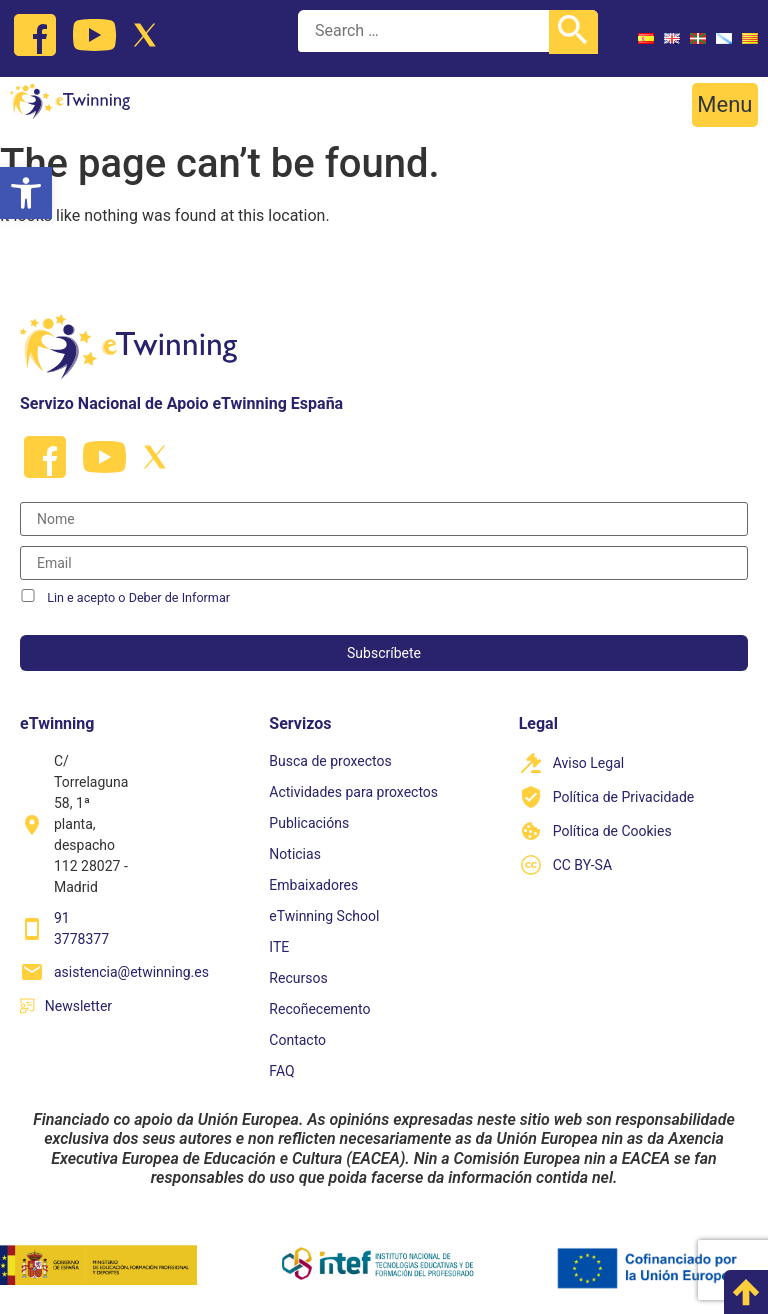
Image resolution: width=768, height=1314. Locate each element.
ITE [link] (279, 947)
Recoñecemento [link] (319, 1009)
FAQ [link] (281, 1071)
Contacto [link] (297, 1040)
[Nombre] (384, 519)
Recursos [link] (298, 978)
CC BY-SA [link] (582, 865)
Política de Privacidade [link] (624, 797)
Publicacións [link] (309, 823)
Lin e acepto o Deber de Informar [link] (138, 597)
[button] (725, 105)
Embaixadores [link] (313, 885)
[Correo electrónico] (384, 563)
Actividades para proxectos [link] (353, 792)
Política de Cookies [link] (612, 831)
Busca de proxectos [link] (330, 761)
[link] (26, 193)
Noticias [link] (295, 854)
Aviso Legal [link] (589, 763)
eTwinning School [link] (324, 916)
